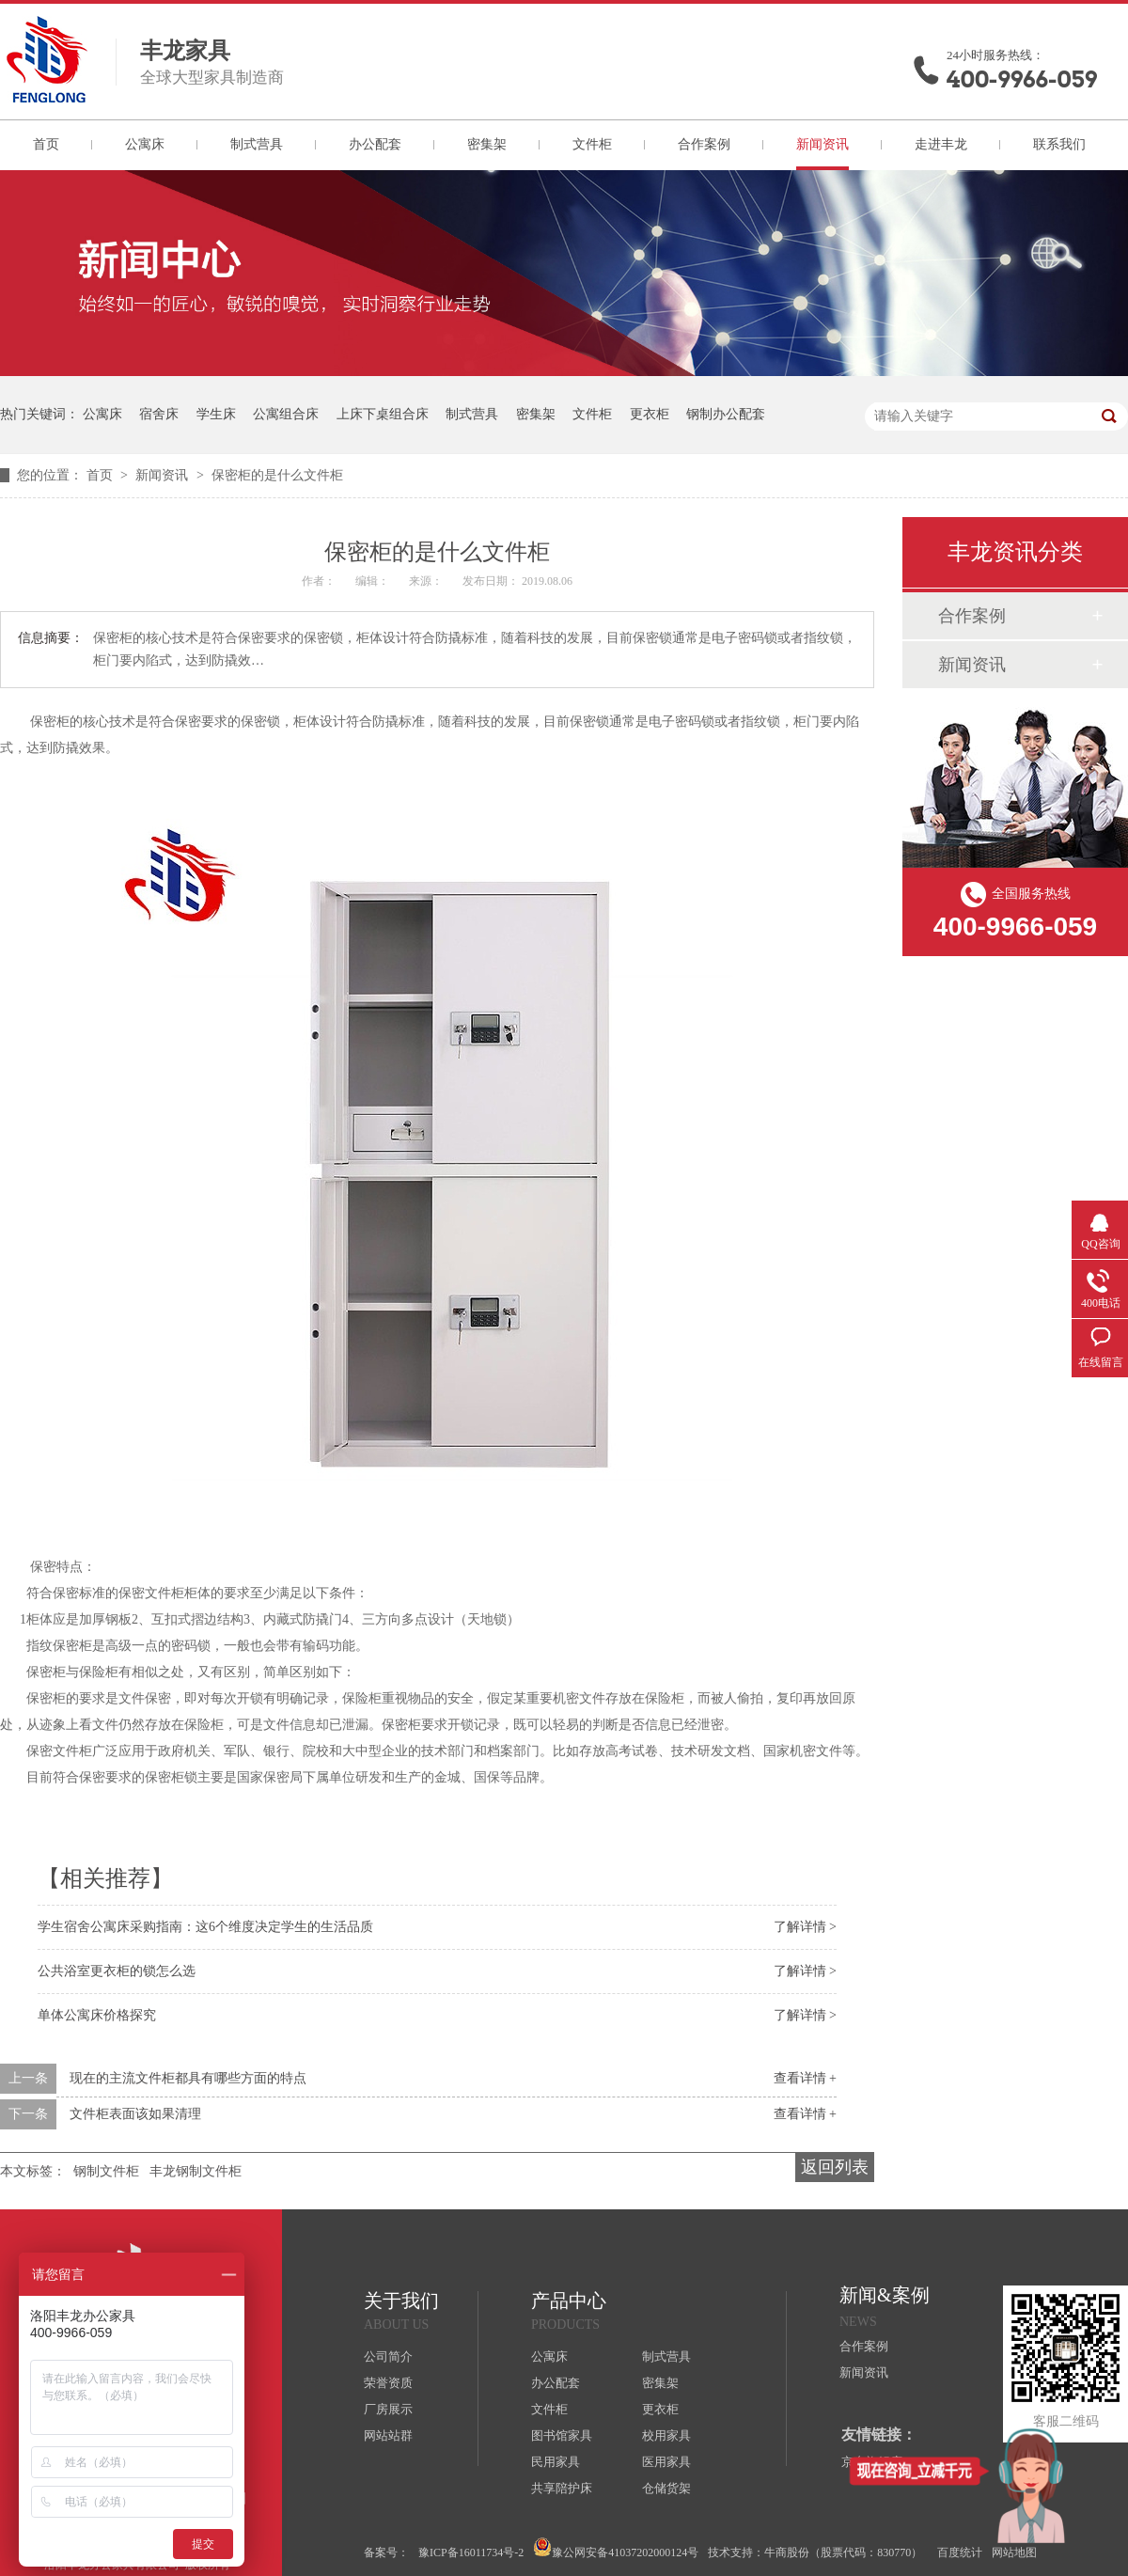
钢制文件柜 (106, 2171)
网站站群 (388, 2435)
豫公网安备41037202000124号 (615, 2548)
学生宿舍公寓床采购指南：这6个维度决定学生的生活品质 (205, 1927)
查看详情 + (805, 2078)
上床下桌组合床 (383, 414)
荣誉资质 (388, 2383)
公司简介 (388, 2356)
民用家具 (555, 2462)
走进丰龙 (941, 144)
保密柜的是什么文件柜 (277, 475)
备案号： (386, 2552)
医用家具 (666, 2462)
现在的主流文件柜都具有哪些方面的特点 (188, 2078)
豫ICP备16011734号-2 (471, 2552)
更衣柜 (649, 414)
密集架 (487, 144)
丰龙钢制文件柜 (195, 2171)
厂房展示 (388, 2409)
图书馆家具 (561, 2435)
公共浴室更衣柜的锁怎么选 (117, 1971)
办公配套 (375, 144)
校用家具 (666, 2435)
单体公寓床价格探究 (97, 2015)
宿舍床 (159, 414)
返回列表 (835, 2167)
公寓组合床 (286, 414)
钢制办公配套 (725, 414)
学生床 (216, 414)
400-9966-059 (1022, 79)
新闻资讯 (822, 144)
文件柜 (592, 144)
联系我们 (1059, 144)
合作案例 (704, 144)
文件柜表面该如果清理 (135, 2114)
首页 (46, 144)
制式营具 (256, 144)
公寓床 (144, 144)
